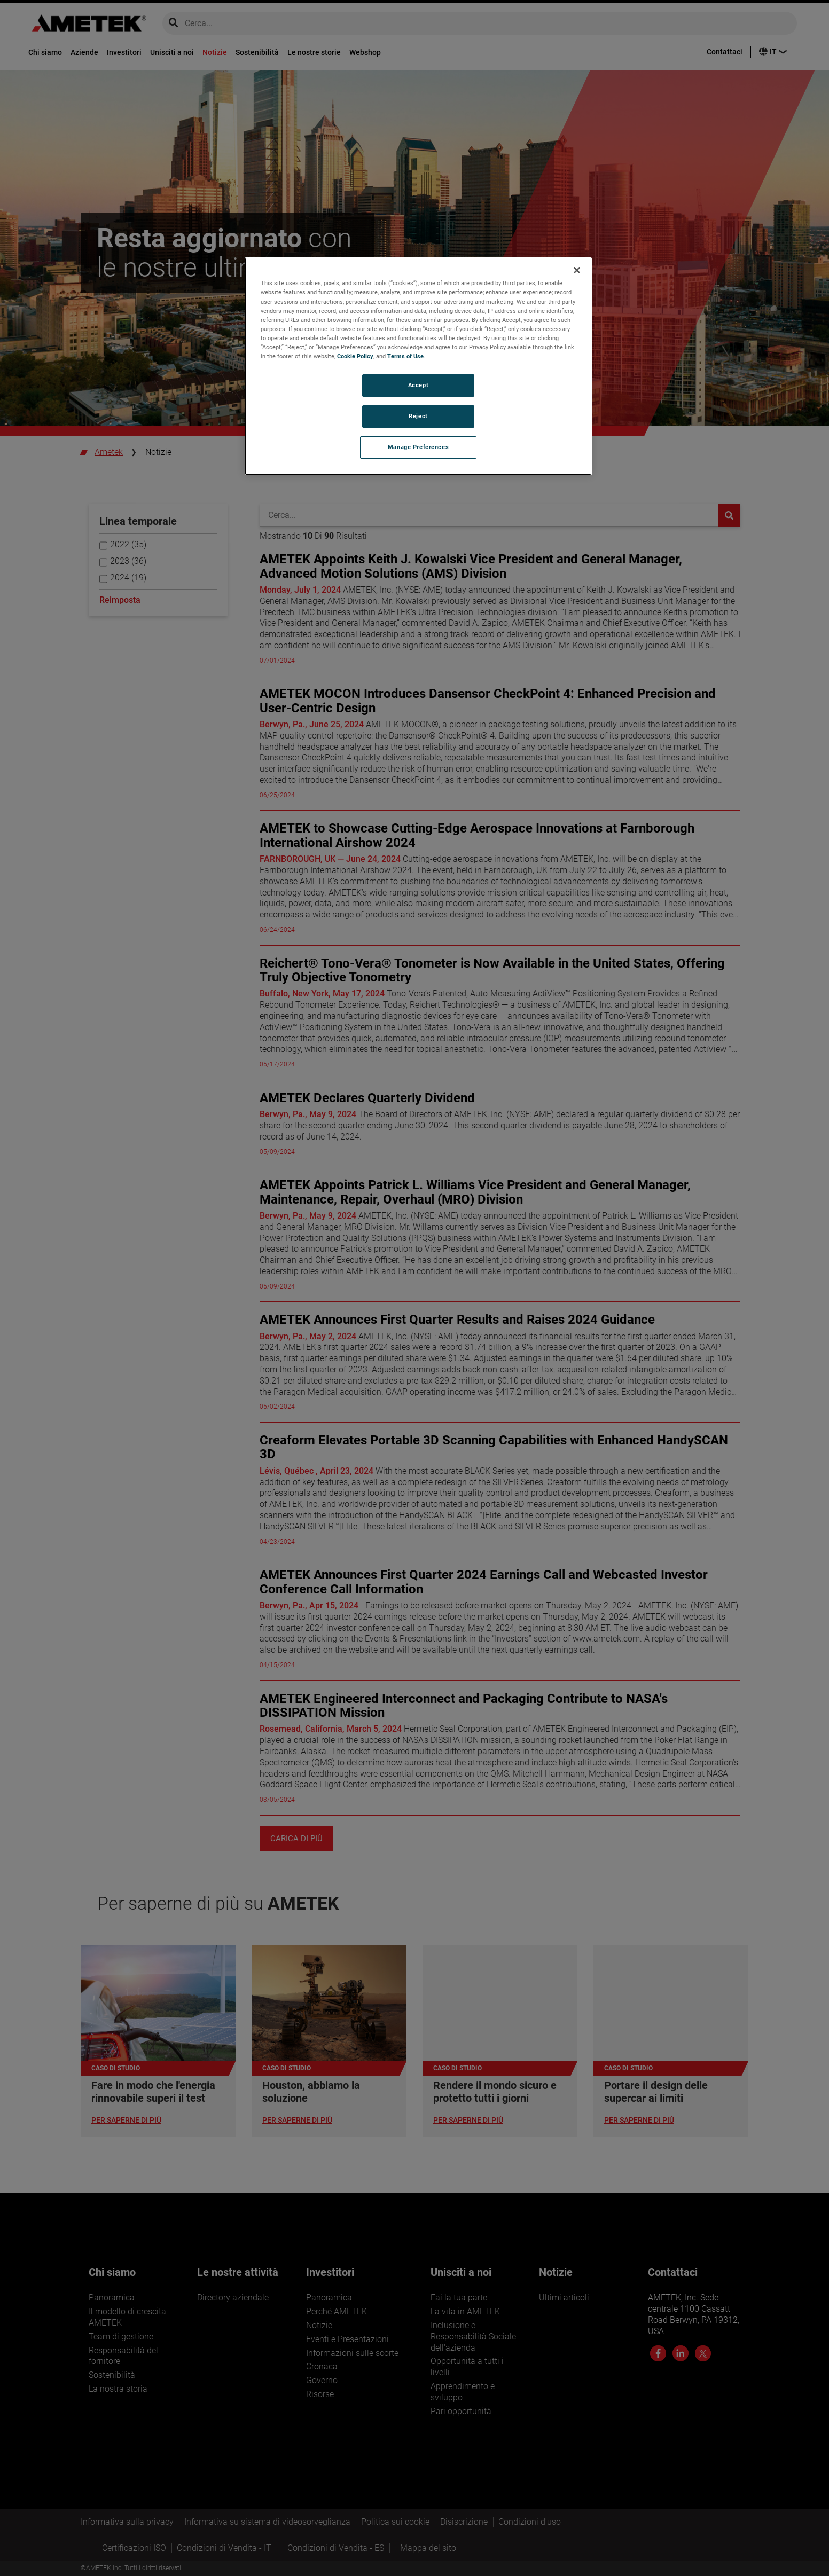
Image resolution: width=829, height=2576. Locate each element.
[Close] (577, 270)
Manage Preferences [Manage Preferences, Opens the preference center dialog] (418, 447)
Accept (418, 385)
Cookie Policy (355, 356)
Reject (418, 416)
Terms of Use (405, 356)
